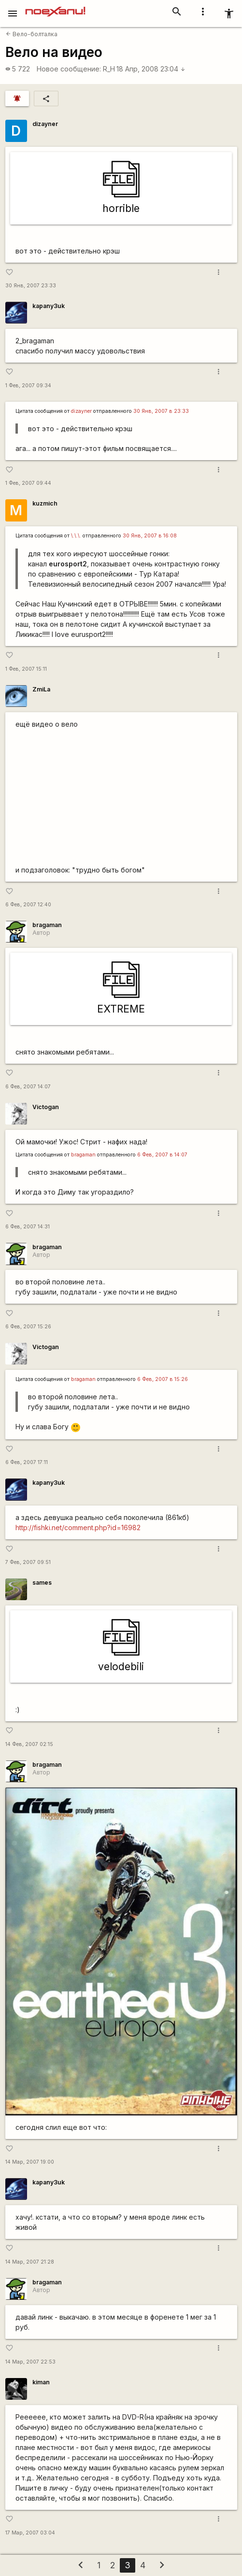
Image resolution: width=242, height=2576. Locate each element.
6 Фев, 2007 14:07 (28, 1087)
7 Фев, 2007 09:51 (28, 1562)
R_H (109, 69)
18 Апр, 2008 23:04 (150, 69)
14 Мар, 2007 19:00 (29, 2162)
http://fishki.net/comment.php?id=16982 (78, 1527)
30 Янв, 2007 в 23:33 (161, 411)
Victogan (45, 1107)
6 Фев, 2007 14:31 (27, 1227)
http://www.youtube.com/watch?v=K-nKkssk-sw (121, 795)
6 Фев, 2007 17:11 (26, 1462)
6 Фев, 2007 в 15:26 (162, 1379)
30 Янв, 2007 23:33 (30, 285)
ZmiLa (41, 689)
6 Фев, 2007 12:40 (28, 904)
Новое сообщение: (69, 69)
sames (42, 1582)
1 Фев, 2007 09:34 (28, 385)
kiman (41, 2382)
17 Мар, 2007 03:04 (30, 2533)
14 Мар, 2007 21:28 (29, 2262)
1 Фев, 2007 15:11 (26, 669)
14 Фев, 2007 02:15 (29, 1744)
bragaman (47, 925)
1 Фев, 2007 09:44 (28, 483)
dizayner (45, 123)
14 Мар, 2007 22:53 (30, 2362)
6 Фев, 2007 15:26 (28, 1326)
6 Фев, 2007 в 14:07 (162, 1155)
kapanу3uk (48, 306)
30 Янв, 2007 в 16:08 (150, 536)
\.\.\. (76, 536)
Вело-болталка (31, 34)
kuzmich (44, 503)
